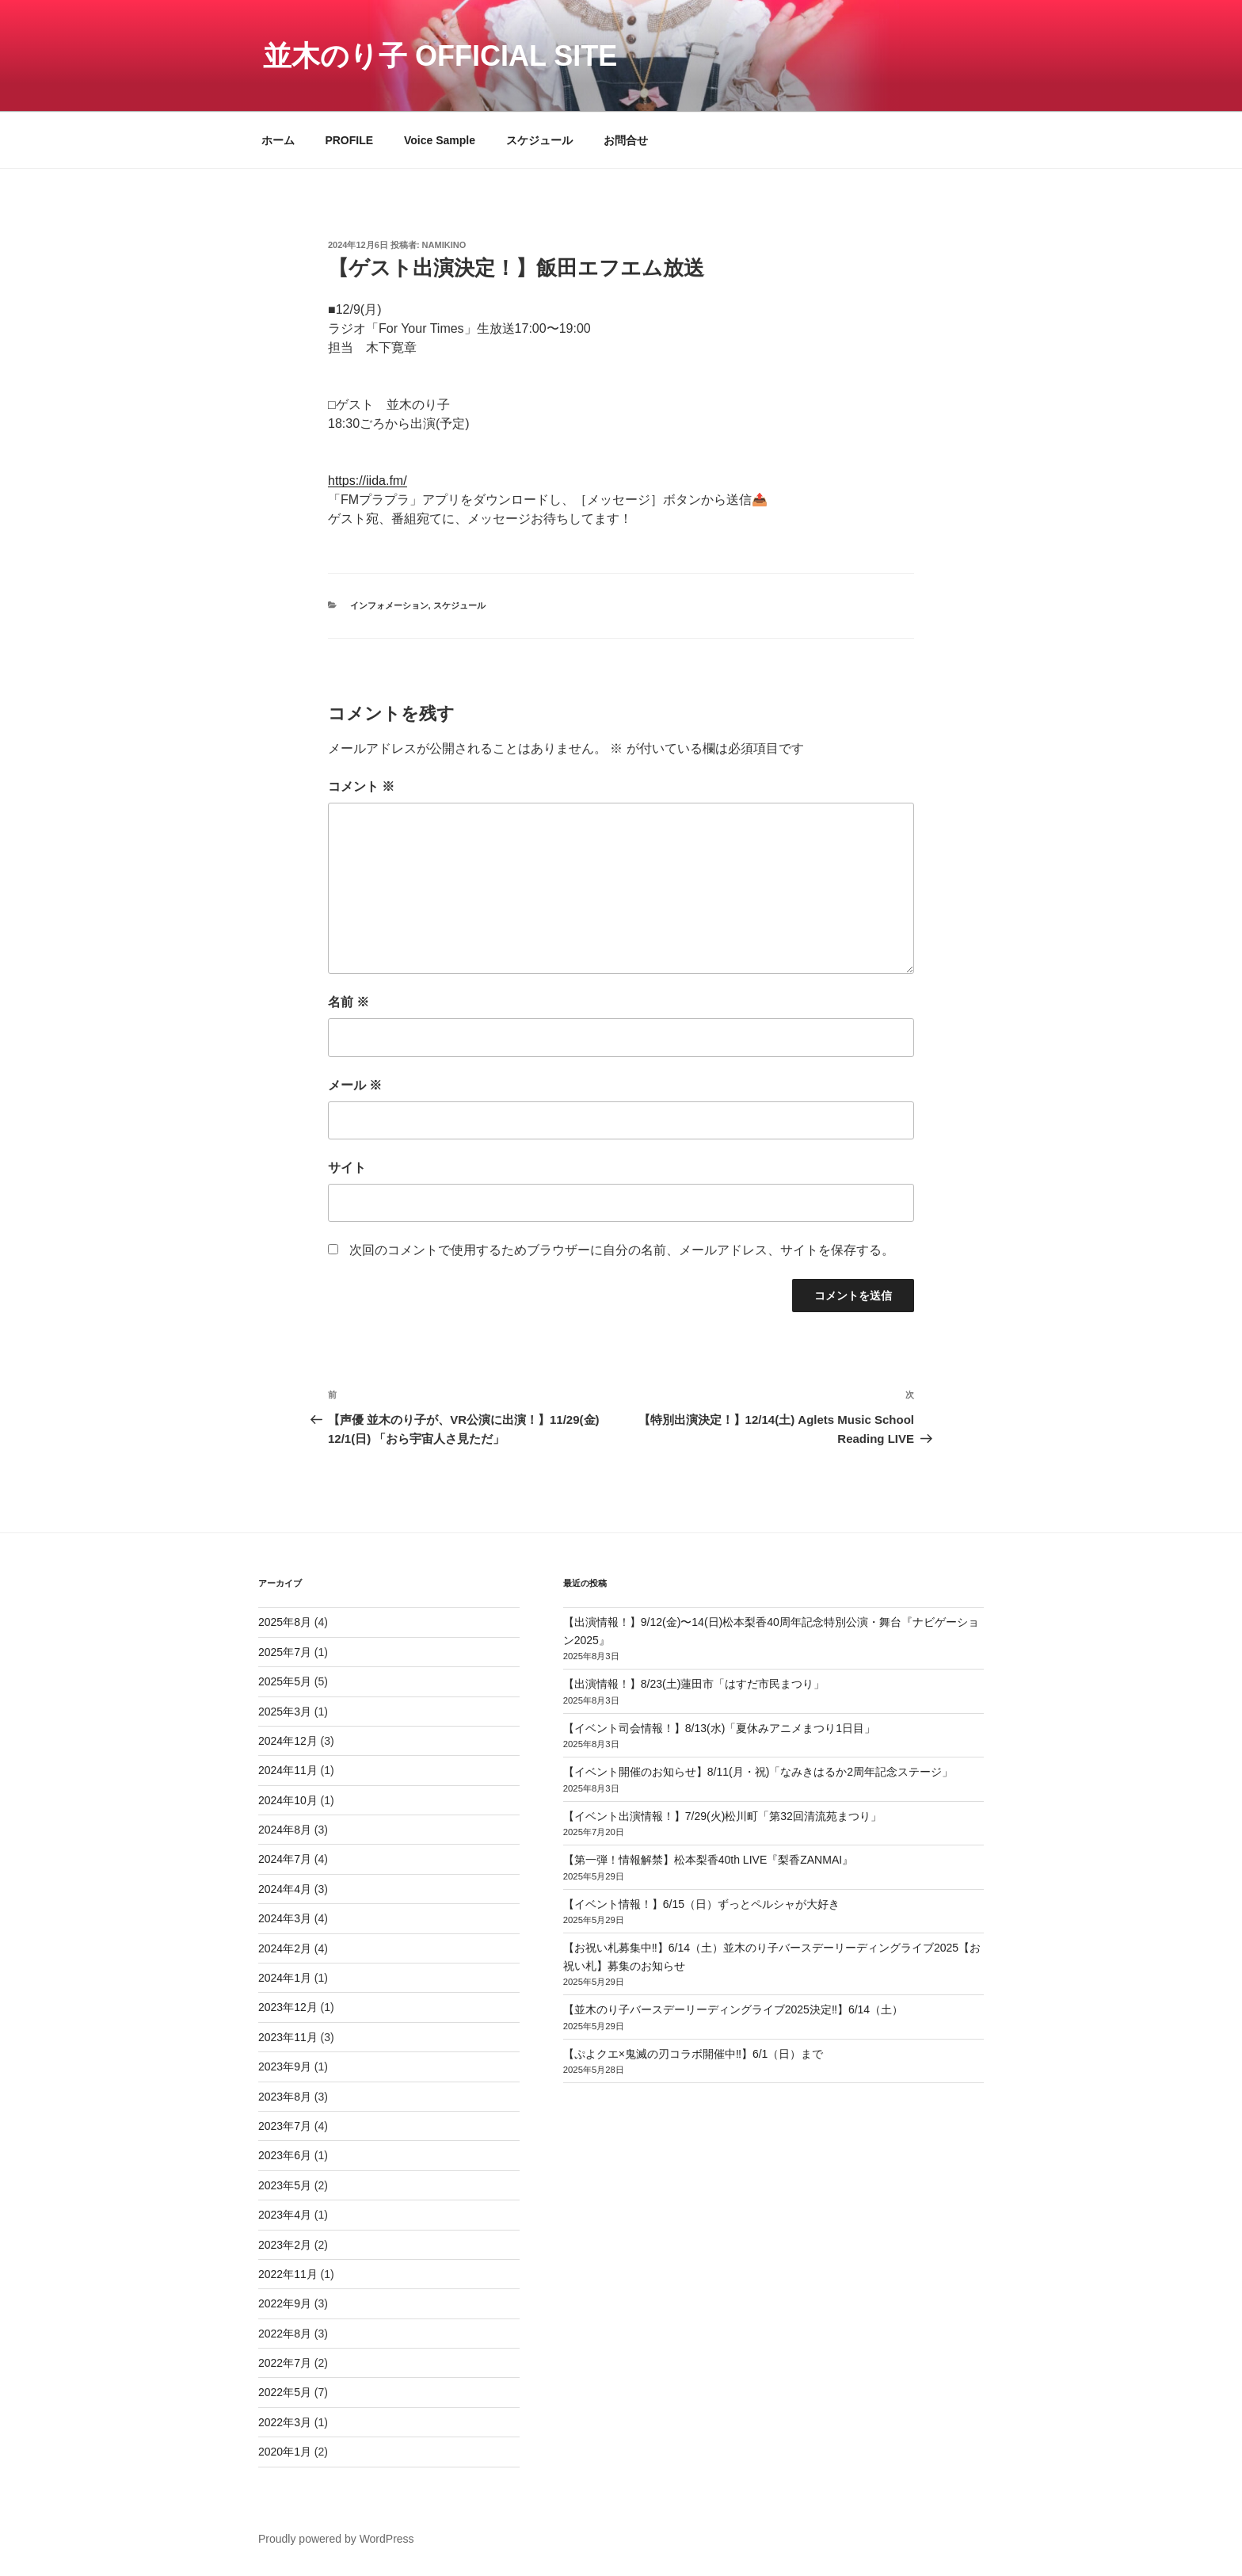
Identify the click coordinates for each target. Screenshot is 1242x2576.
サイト (347, 1167)
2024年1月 (284, 1977)
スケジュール (539, 140)
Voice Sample (439, 140)
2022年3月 (284, 2422)
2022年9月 (284, 2303)
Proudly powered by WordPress (336, 2538)
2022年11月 (288, 2274)
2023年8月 (284, 2096)
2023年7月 (284, 2126)
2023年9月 (284, 2066)
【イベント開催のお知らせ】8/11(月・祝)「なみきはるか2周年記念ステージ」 (758, 1771)
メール (355, 1085)
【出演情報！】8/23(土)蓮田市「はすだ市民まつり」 (694, 1683)
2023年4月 (284, 2214)
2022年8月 (284, 2333)
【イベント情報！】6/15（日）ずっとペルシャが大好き (701, 1904)
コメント (361, 786)
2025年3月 (284, 1711)
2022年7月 (284, 2363)
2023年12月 (288, 2007)
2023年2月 (284, 2244)
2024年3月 (284, 1918)
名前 (348, 1002)
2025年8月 (284, 1622)
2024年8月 (284, 1829)
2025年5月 (284, 1681)
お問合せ (626, 140)
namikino (444, 245)
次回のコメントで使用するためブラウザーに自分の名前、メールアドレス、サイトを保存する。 (621, 1250)
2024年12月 (288, 1741)
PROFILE (349, 140)
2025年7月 (284, 1652)
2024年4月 (284, 1889)
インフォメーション (389, 605)
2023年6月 (284, 2155)
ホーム (278, 140)
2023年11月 (288, 2037)
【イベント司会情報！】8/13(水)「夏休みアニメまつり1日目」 (719, 1728)
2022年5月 (284, 2392)
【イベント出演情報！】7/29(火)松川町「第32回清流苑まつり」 (722, 1816)
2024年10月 (288, 1800)
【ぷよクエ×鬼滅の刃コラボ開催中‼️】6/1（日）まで (693, 2053)
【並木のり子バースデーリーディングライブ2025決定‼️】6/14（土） (733, 2009)
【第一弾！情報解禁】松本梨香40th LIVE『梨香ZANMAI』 (708, 1859)
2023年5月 (284, 2185)
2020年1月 (284, 2451)
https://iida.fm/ (367, 480)
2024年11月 (288, 1770)
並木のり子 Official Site (440, 56)
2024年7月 (284, 1859)
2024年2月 (284, 1948)
